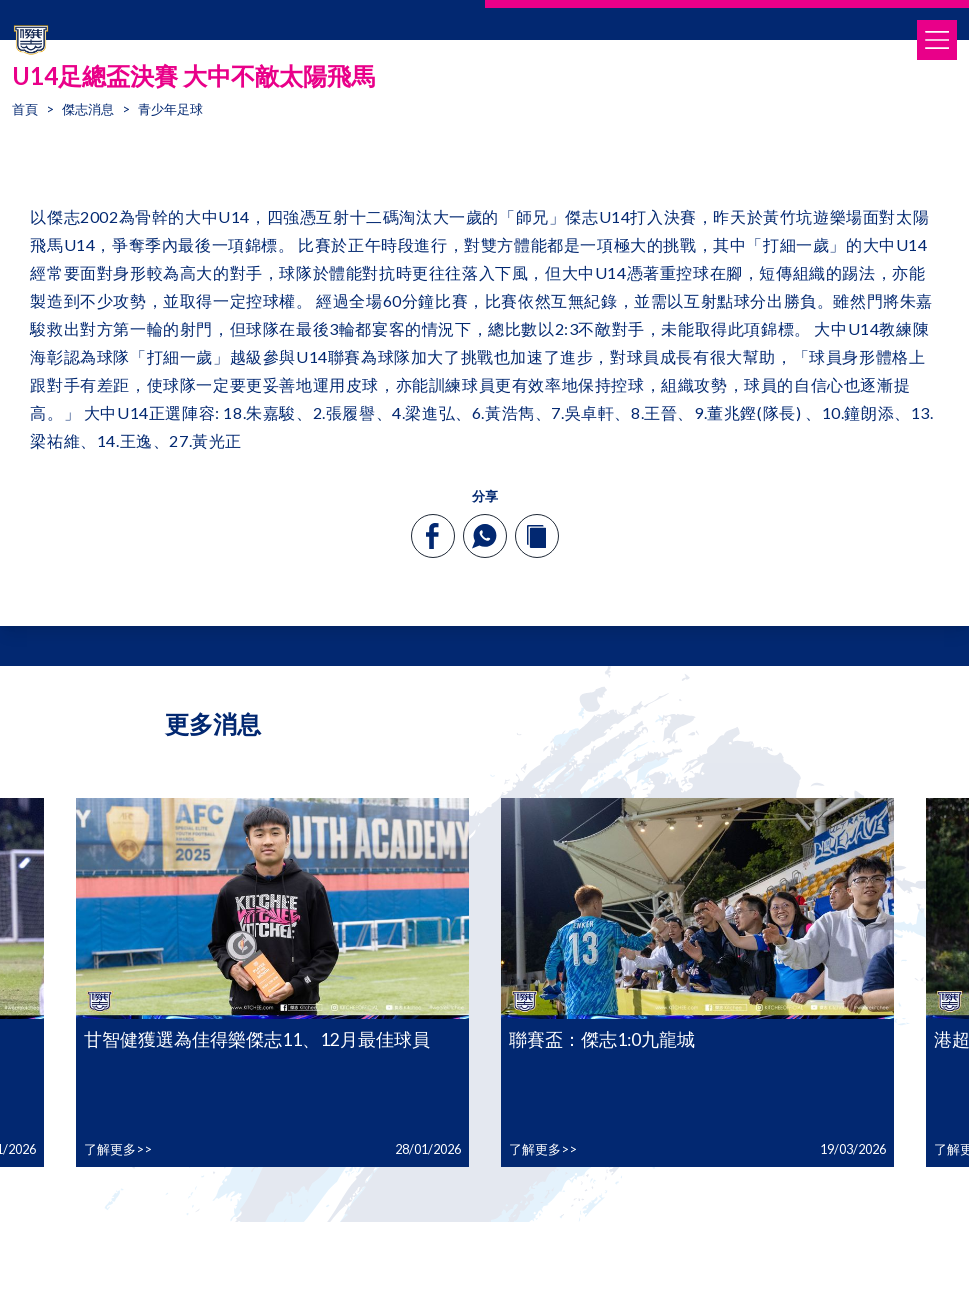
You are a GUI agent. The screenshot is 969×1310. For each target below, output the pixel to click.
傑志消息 (88, 109)
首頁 (25, 109)
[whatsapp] (484, 536)
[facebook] (432, 536)
